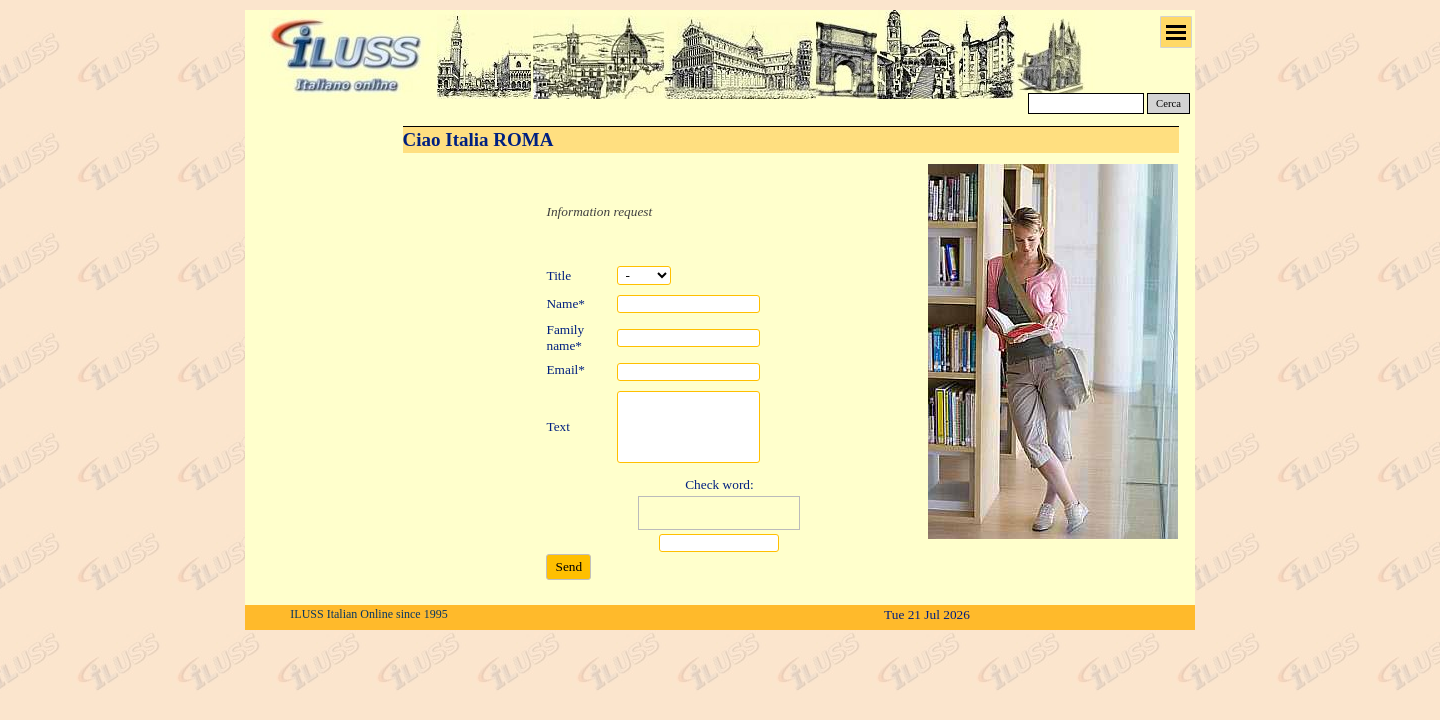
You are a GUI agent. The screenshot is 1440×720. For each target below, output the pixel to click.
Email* (565, 369)
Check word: (719, 484)
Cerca (1168, 103)
